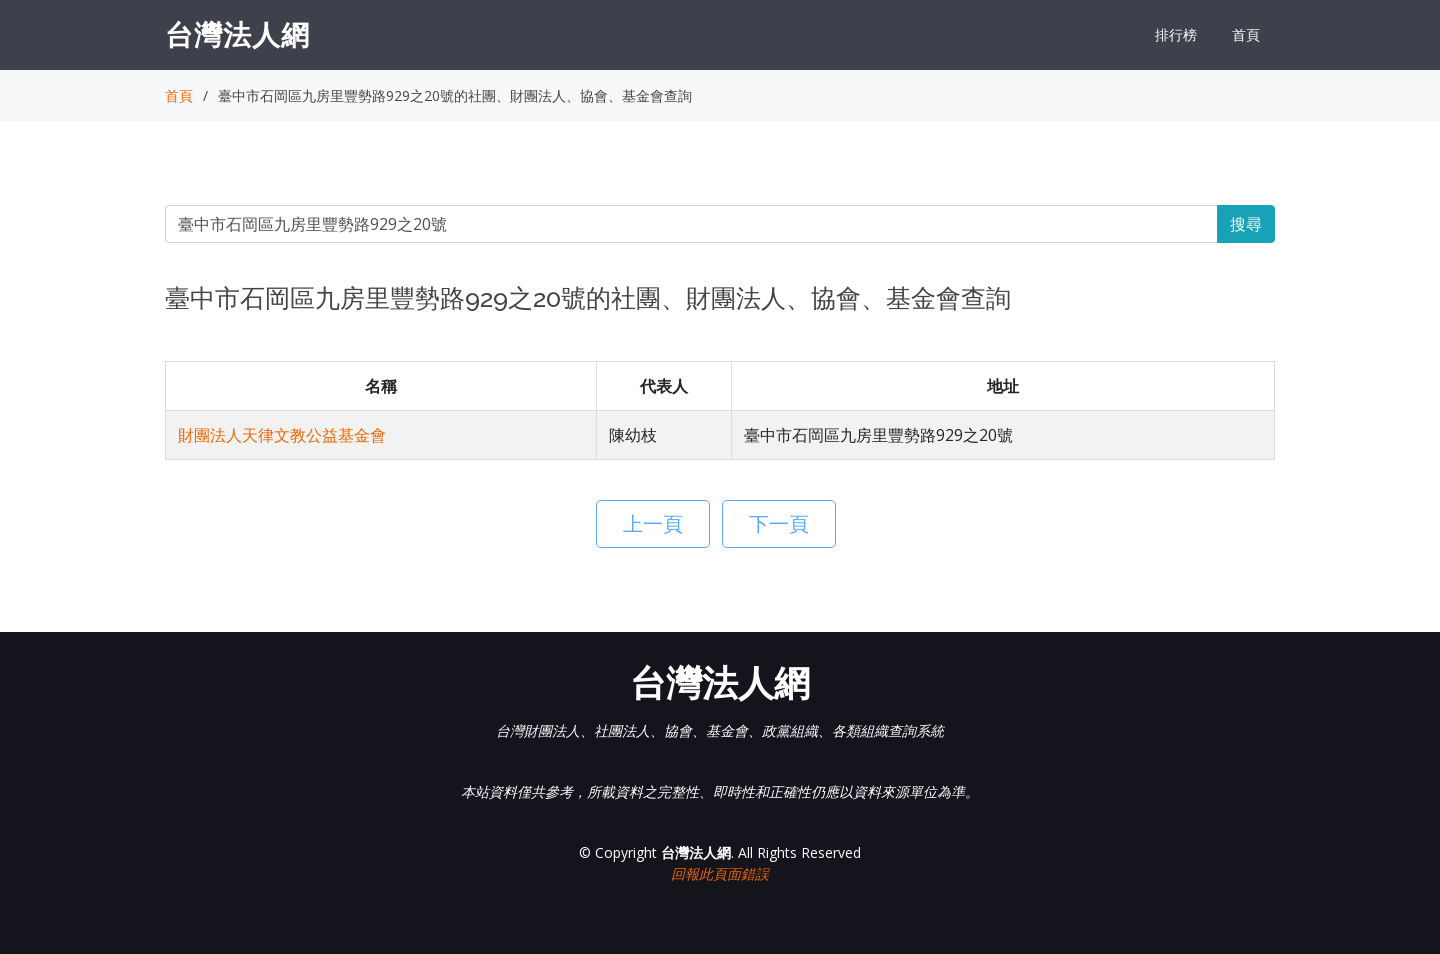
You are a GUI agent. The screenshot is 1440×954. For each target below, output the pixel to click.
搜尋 (1246, 224)
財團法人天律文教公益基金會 (282, 435)
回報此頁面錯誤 (720, 873)
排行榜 (1176, 34)
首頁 (1246, 34)
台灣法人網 (237, 34)
